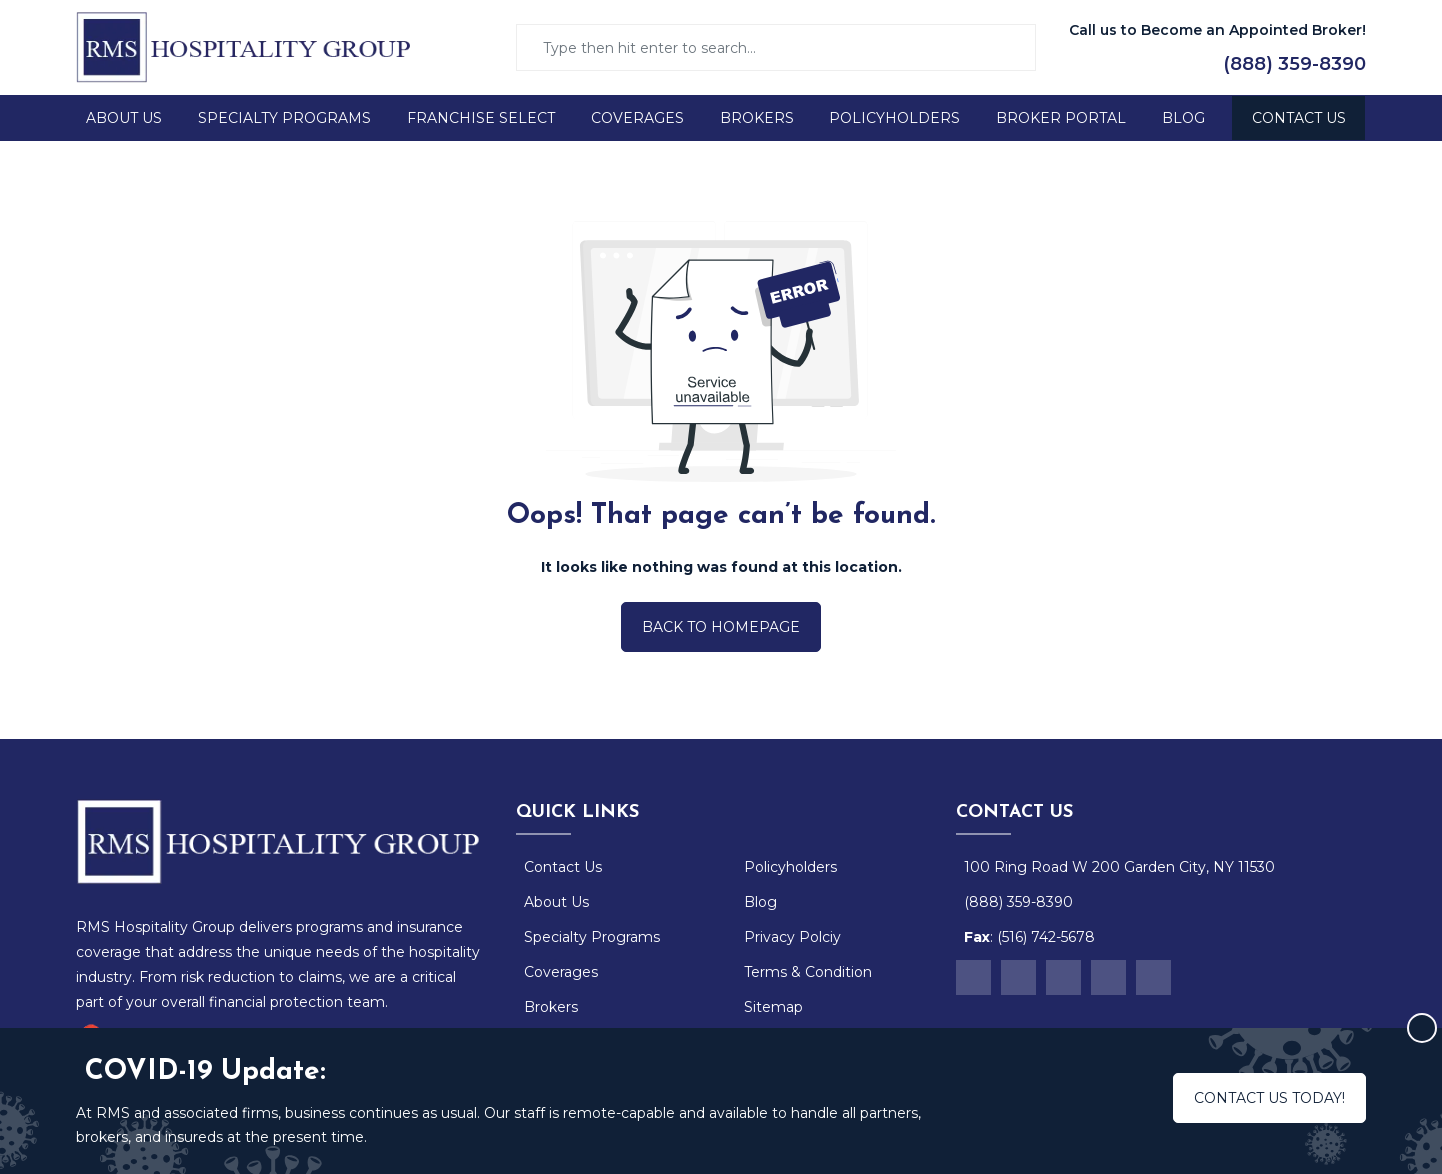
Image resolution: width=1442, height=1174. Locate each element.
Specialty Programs (284, 118)
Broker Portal (1061, 118)
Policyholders (894, 118)
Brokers (757, 118)
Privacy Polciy (792, 937)
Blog (1183, 118)
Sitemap (773, 1007)
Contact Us (1299, 118)
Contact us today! (1269, 1098)
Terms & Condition (808, 972)
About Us (124, 118)
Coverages (637, 118)
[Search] (781, 47)
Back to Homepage (721, 627)
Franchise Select (481, 118)
